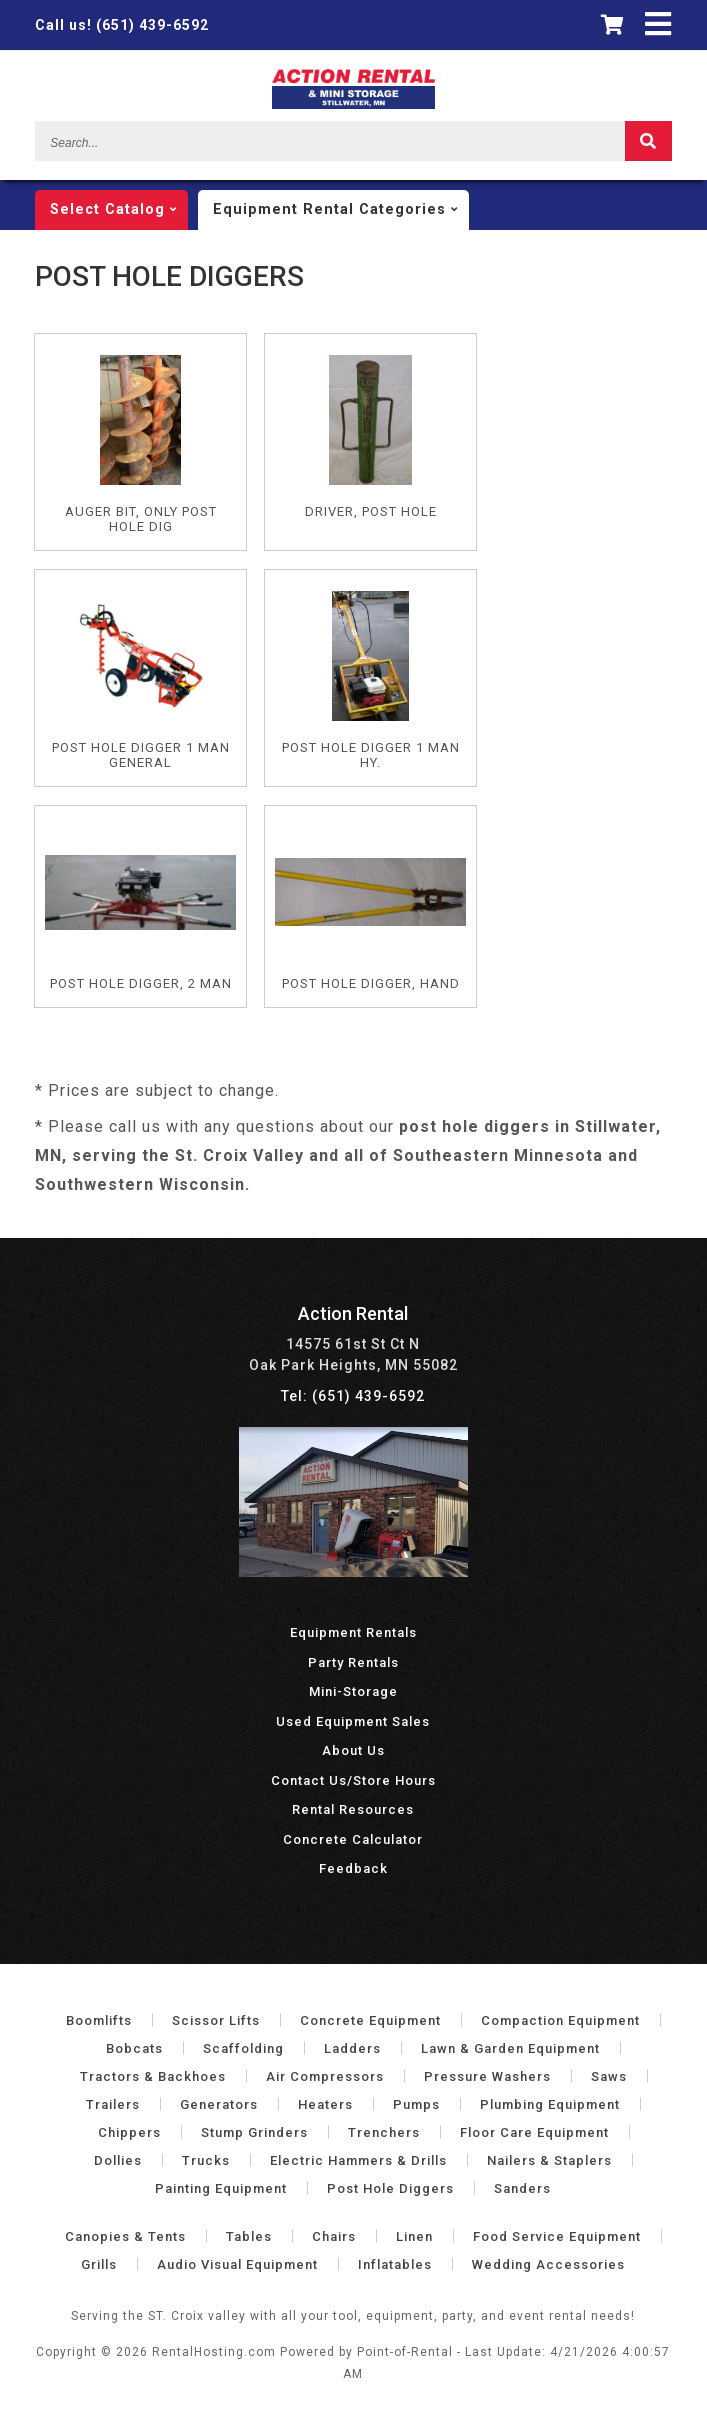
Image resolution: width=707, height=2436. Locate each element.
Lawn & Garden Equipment (510, 2048)
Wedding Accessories (548, 2264)
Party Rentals (353, 1662)
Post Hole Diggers (390, 2188)
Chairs (334, 2236)
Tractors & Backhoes (153, 2076)
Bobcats (134, 2048)
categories (341, 210)
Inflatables (395, 2264)
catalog (119, 210)
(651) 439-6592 (122, 25)
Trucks (206, 2160)
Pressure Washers (487, 2076)
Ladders (352, 2048)
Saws (609, 2076)
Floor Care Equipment (534, 2132)
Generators (219, 2104)
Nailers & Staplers (549, 2160)
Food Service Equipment (557, 2236)
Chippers (129, 2132)
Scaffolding (243, 2048)
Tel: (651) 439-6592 (353, 1396)
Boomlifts (99, 2020)
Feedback (353, 1868)
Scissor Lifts (216, 2020)
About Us (353, 1750)
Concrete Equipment (370, 2020)
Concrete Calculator (353, 1839)
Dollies (118, 2160)
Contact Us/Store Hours (353, 1780)
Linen (414, 2236)
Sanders (522, 2188)
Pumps (416, 2104)
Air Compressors (325, 2076)
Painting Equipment (221, 2188)
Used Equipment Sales (353, 1721)
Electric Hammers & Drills (358, 2160)
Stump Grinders (254, 2132)
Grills (99, 2264)
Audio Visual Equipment (237, 2264)
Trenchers (384, 2132)
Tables (249, 2236)
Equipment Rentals (353, 1632)
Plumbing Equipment (550, 2104)
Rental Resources (353, 1809)
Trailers (113, 2104)
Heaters (325, 2104)
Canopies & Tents (125, 2236)
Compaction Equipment (560, 2020)
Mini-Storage (353, 1691)
